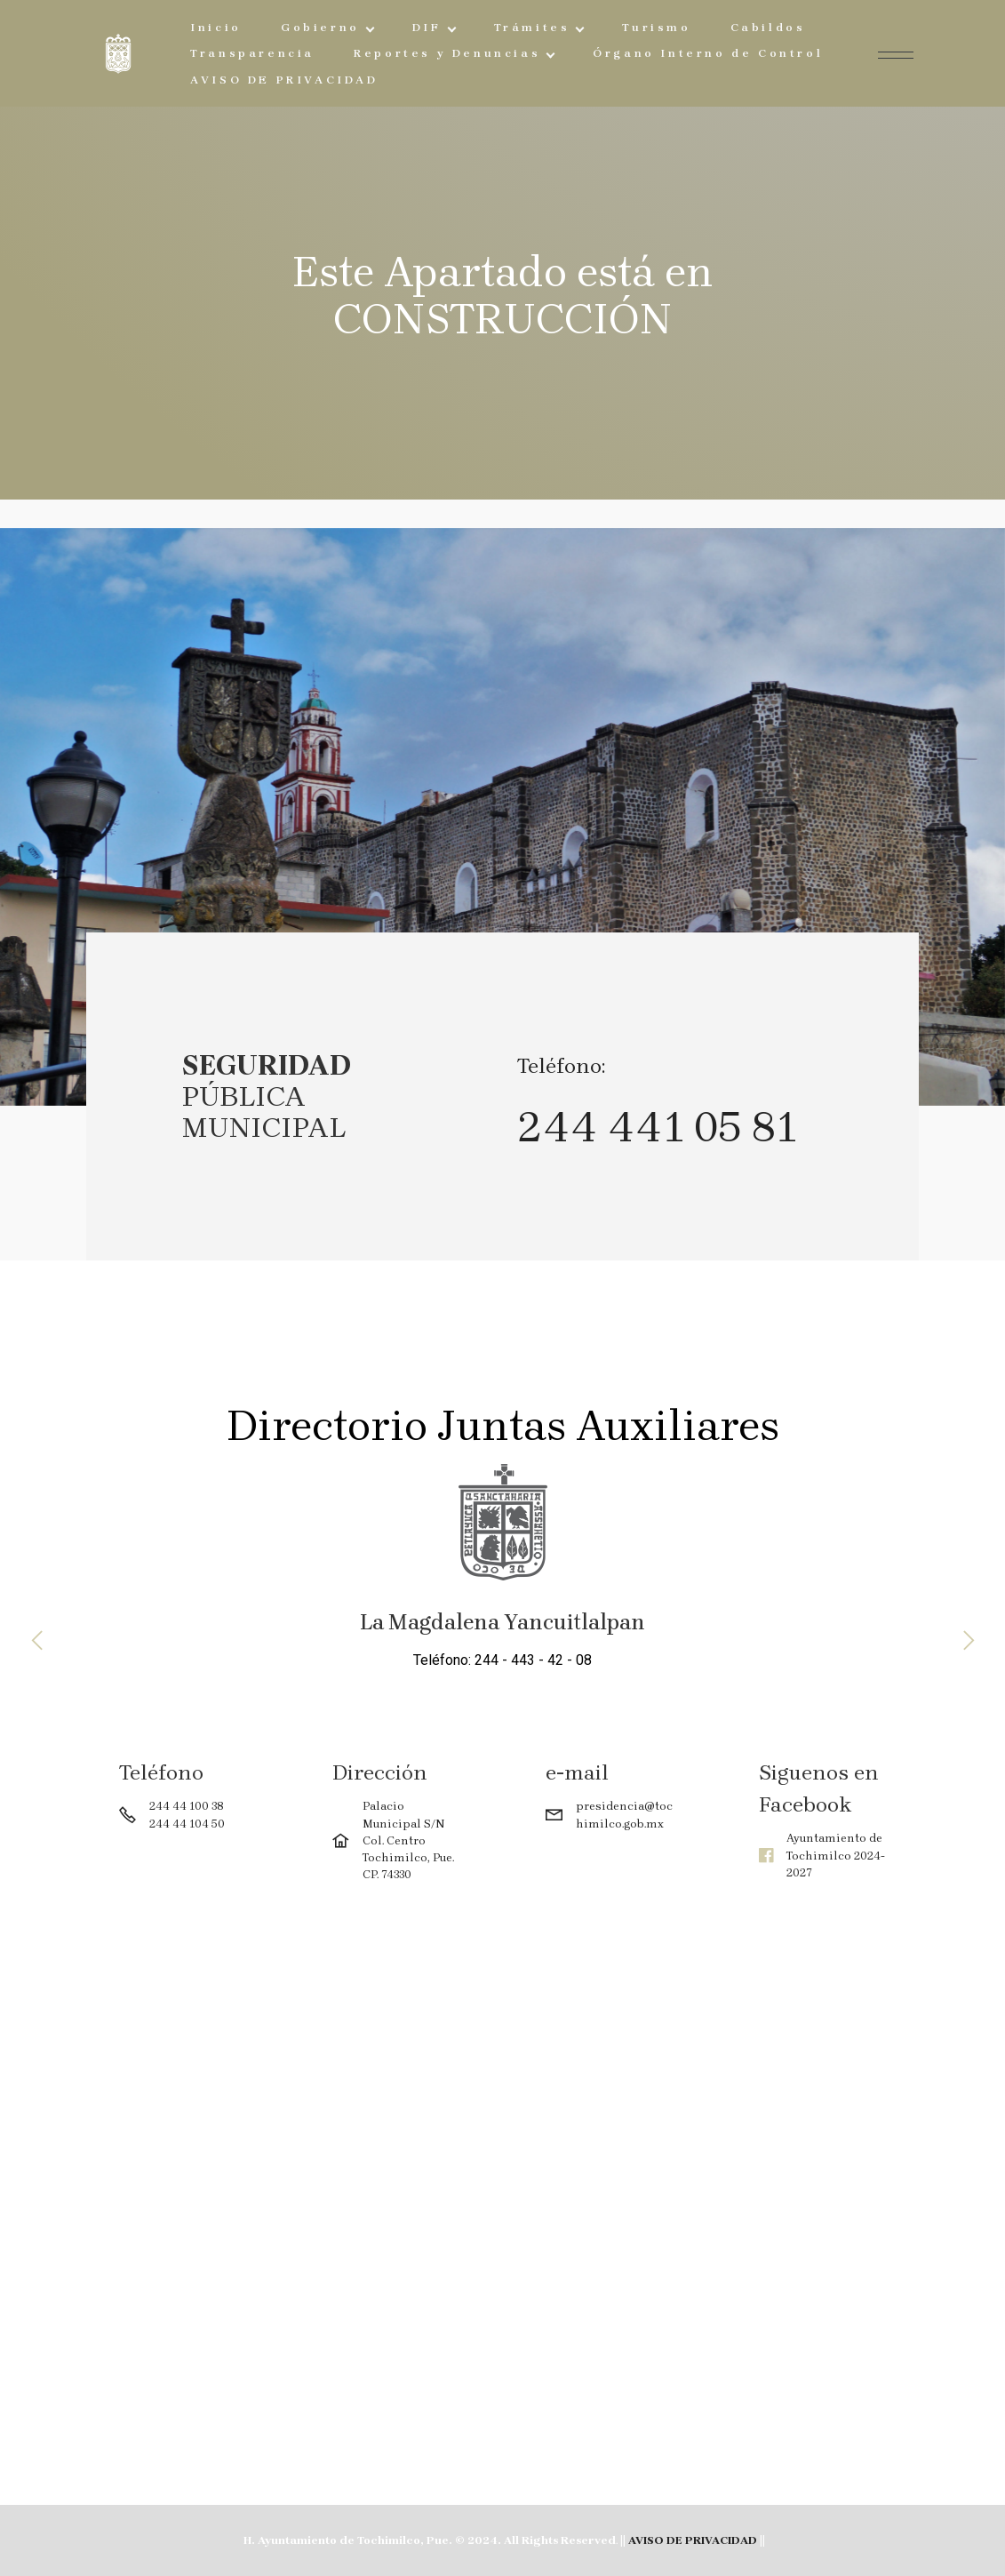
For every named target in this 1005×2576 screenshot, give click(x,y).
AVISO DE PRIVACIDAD (284, 79)
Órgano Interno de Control (708, 53)
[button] (38, 1640)
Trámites (532, 27)
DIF (427, 27)
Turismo (656, 27)
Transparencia (252, 53)
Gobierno (320, 27)
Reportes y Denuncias (447, 53)
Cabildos (768, 27)
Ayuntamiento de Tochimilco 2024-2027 (835, 1854)
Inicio (216, 27)
